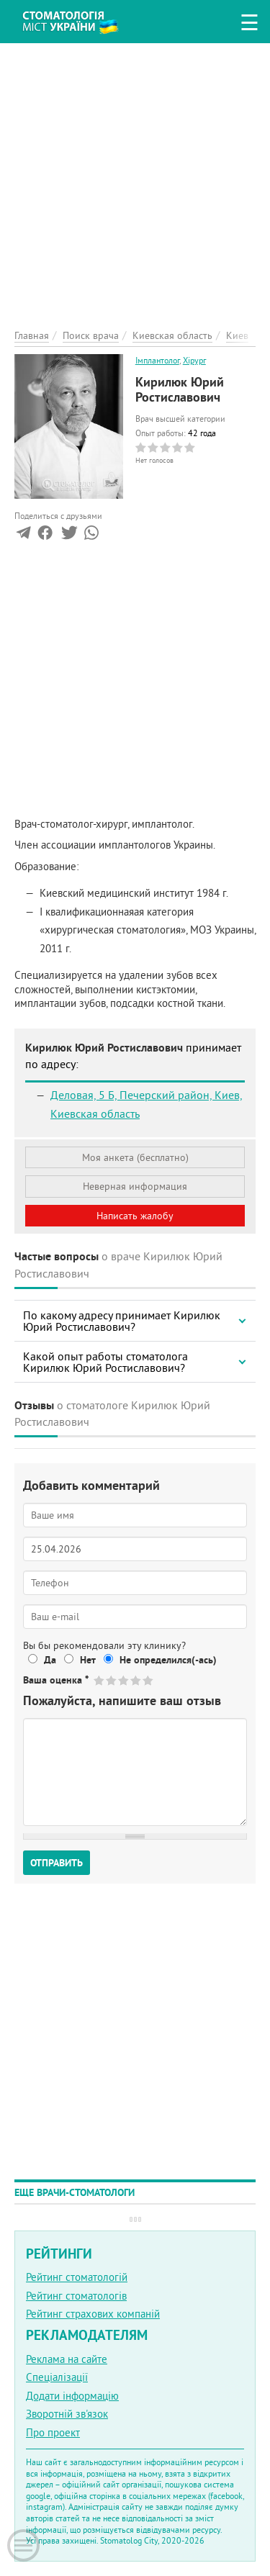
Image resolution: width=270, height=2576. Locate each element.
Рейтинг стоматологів (76, 2295)
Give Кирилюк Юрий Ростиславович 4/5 (136, 1680)
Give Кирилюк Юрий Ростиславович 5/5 (149, 1680)
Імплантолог (157, 360)
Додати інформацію (72, 2396)
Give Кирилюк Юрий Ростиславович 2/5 (112, 1680)
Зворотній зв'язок (67, 2414)
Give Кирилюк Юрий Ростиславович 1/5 (100, 1680)
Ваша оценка (56, 1679)
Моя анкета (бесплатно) (135, 1157)
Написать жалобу (135, 1215)
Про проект (53, 2432)
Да (50, 1659)
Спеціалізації (57, 2377)
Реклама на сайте (66, 2359)
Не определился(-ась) (168, 1659)
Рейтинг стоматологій (76, 2277)
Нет (88, 1659)
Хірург (194, 360)
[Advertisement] (135, 178)
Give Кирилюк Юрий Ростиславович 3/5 (124, 1680)
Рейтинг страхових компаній (93, 2313)
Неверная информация (135, 1186)
